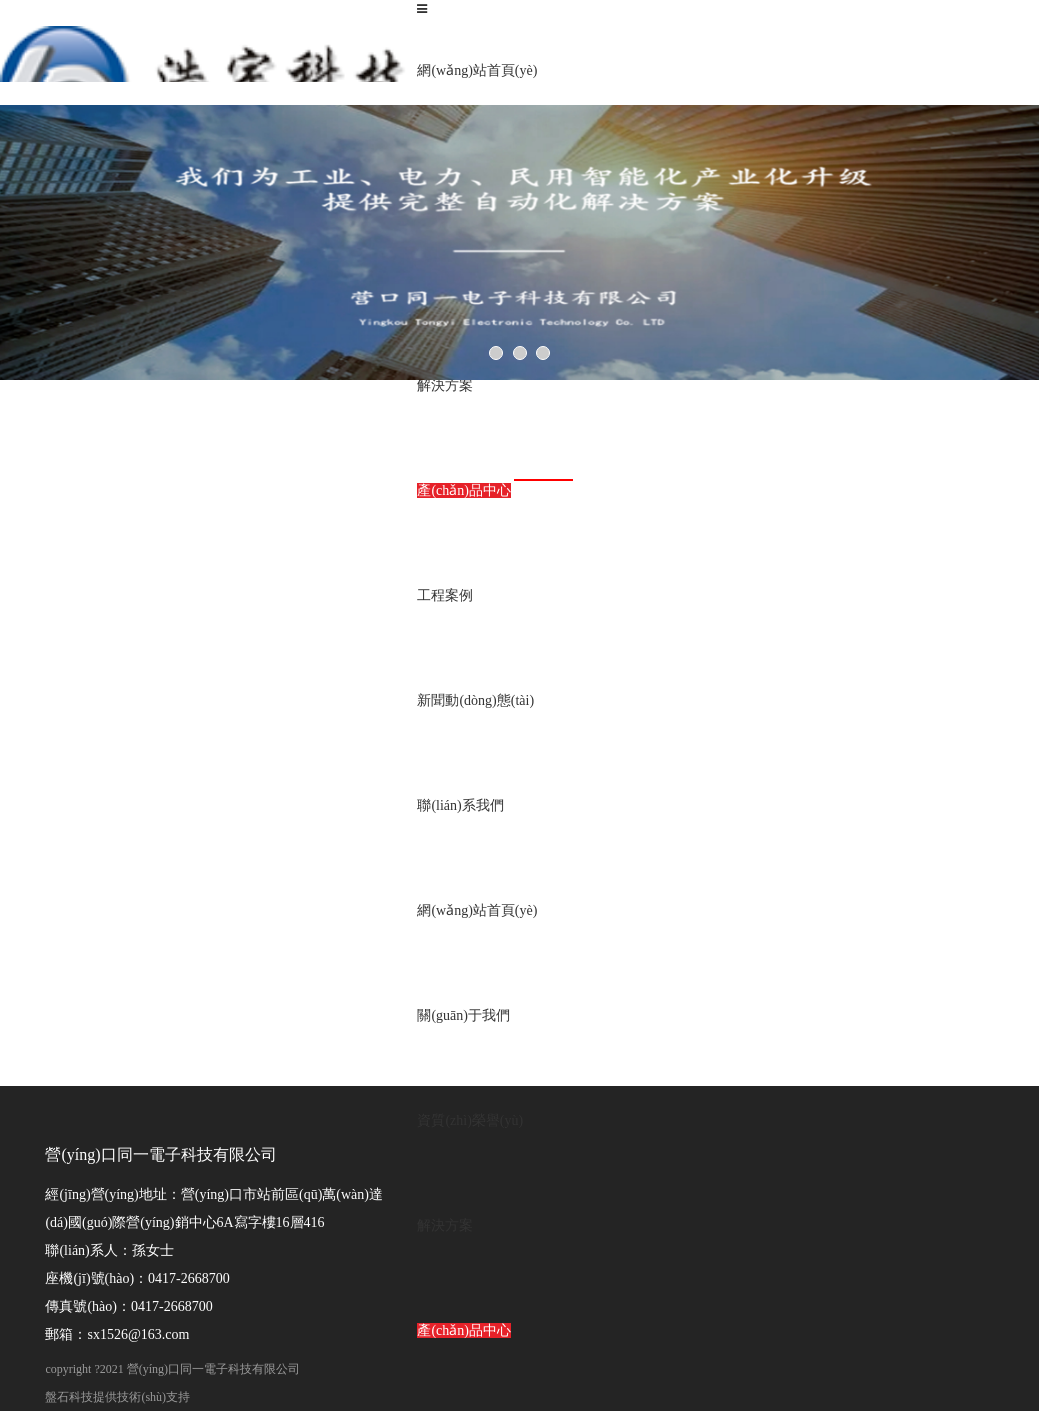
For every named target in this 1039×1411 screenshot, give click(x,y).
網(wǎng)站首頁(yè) (477, 70)
